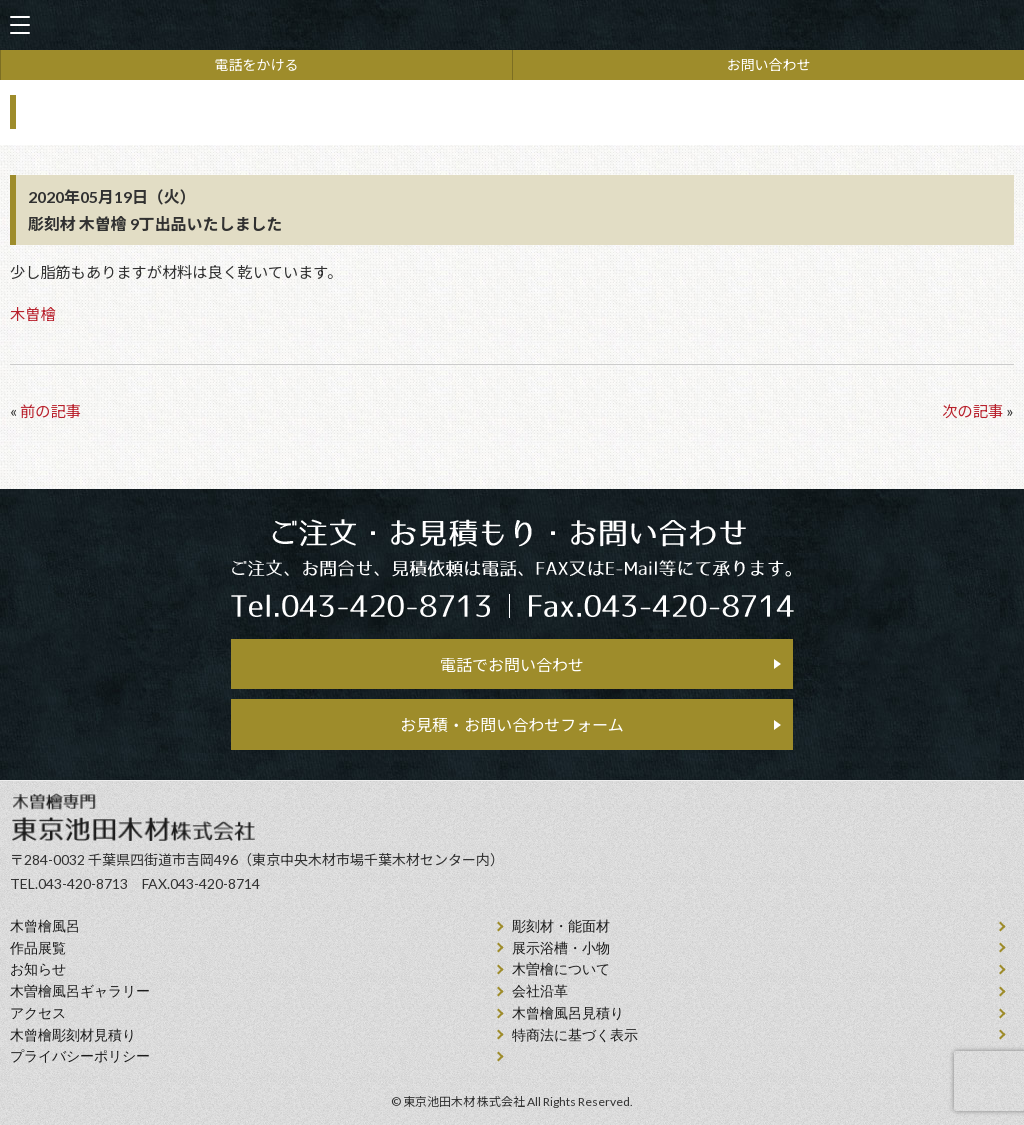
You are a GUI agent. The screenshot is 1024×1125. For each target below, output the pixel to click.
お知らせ (38, 969)
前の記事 (50, 411)
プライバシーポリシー (80, 1056)
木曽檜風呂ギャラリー (80, 991)
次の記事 (972, 411)
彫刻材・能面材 (561, 926)
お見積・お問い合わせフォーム (512, 724)
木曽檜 (33, 314)
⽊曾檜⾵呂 (45, 926)
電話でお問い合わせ (512, 664)
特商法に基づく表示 (575, 1035)
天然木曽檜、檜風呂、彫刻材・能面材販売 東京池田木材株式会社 (512, 25)
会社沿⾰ (540, 991)
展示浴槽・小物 (561, 948)
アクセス (38, 1013)
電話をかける (257, 64)
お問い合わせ (769, 64)
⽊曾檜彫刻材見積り (73, 1035)
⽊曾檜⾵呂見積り (568, 1013)
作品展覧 (38, 948)
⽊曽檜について (561, 969)
